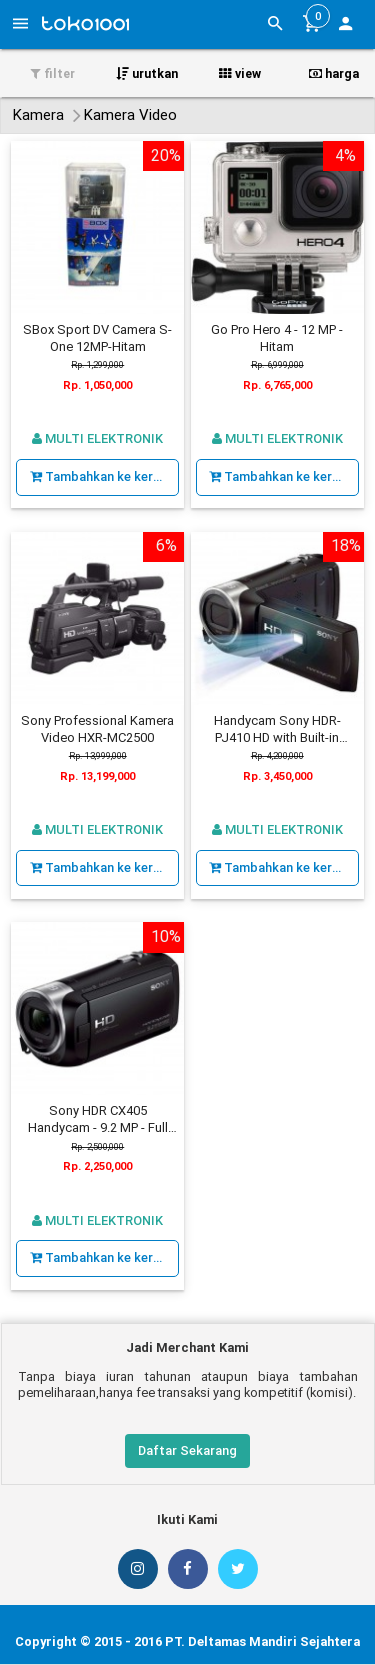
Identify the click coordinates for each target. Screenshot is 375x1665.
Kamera (38, 115)
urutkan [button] (147, 73)
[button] (345, 26)
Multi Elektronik (97, 438)
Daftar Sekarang (187, 1450)
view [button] (240, 73)
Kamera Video (130, 115)
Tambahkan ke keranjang (105, 476)
